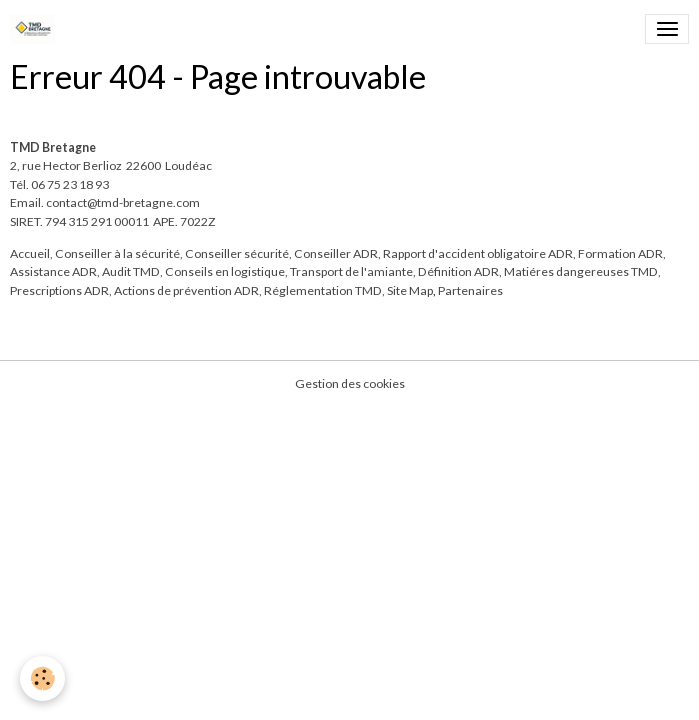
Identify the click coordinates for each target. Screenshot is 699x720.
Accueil (30, 253)
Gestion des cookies (350, 383)
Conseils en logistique (225, 271)
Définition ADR (458, 271)
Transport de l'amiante (351, 271)
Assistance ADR (53, 271)
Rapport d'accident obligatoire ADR (478, 253)
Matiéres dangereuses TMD (581, 271)
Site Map (410, 290)
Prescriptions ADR (59, 290)
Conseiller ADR (336, 253)
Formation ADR (620, 253)
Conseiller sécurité (237, 253)
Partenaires (470, 290)
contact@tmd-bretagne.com (123, 202)
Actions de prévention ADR (186, 290)
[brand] (36, 29)
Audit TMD (131, 271)
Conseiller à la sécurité (117, 253)
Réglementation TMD (323, 290)
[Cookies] (42, 678)
